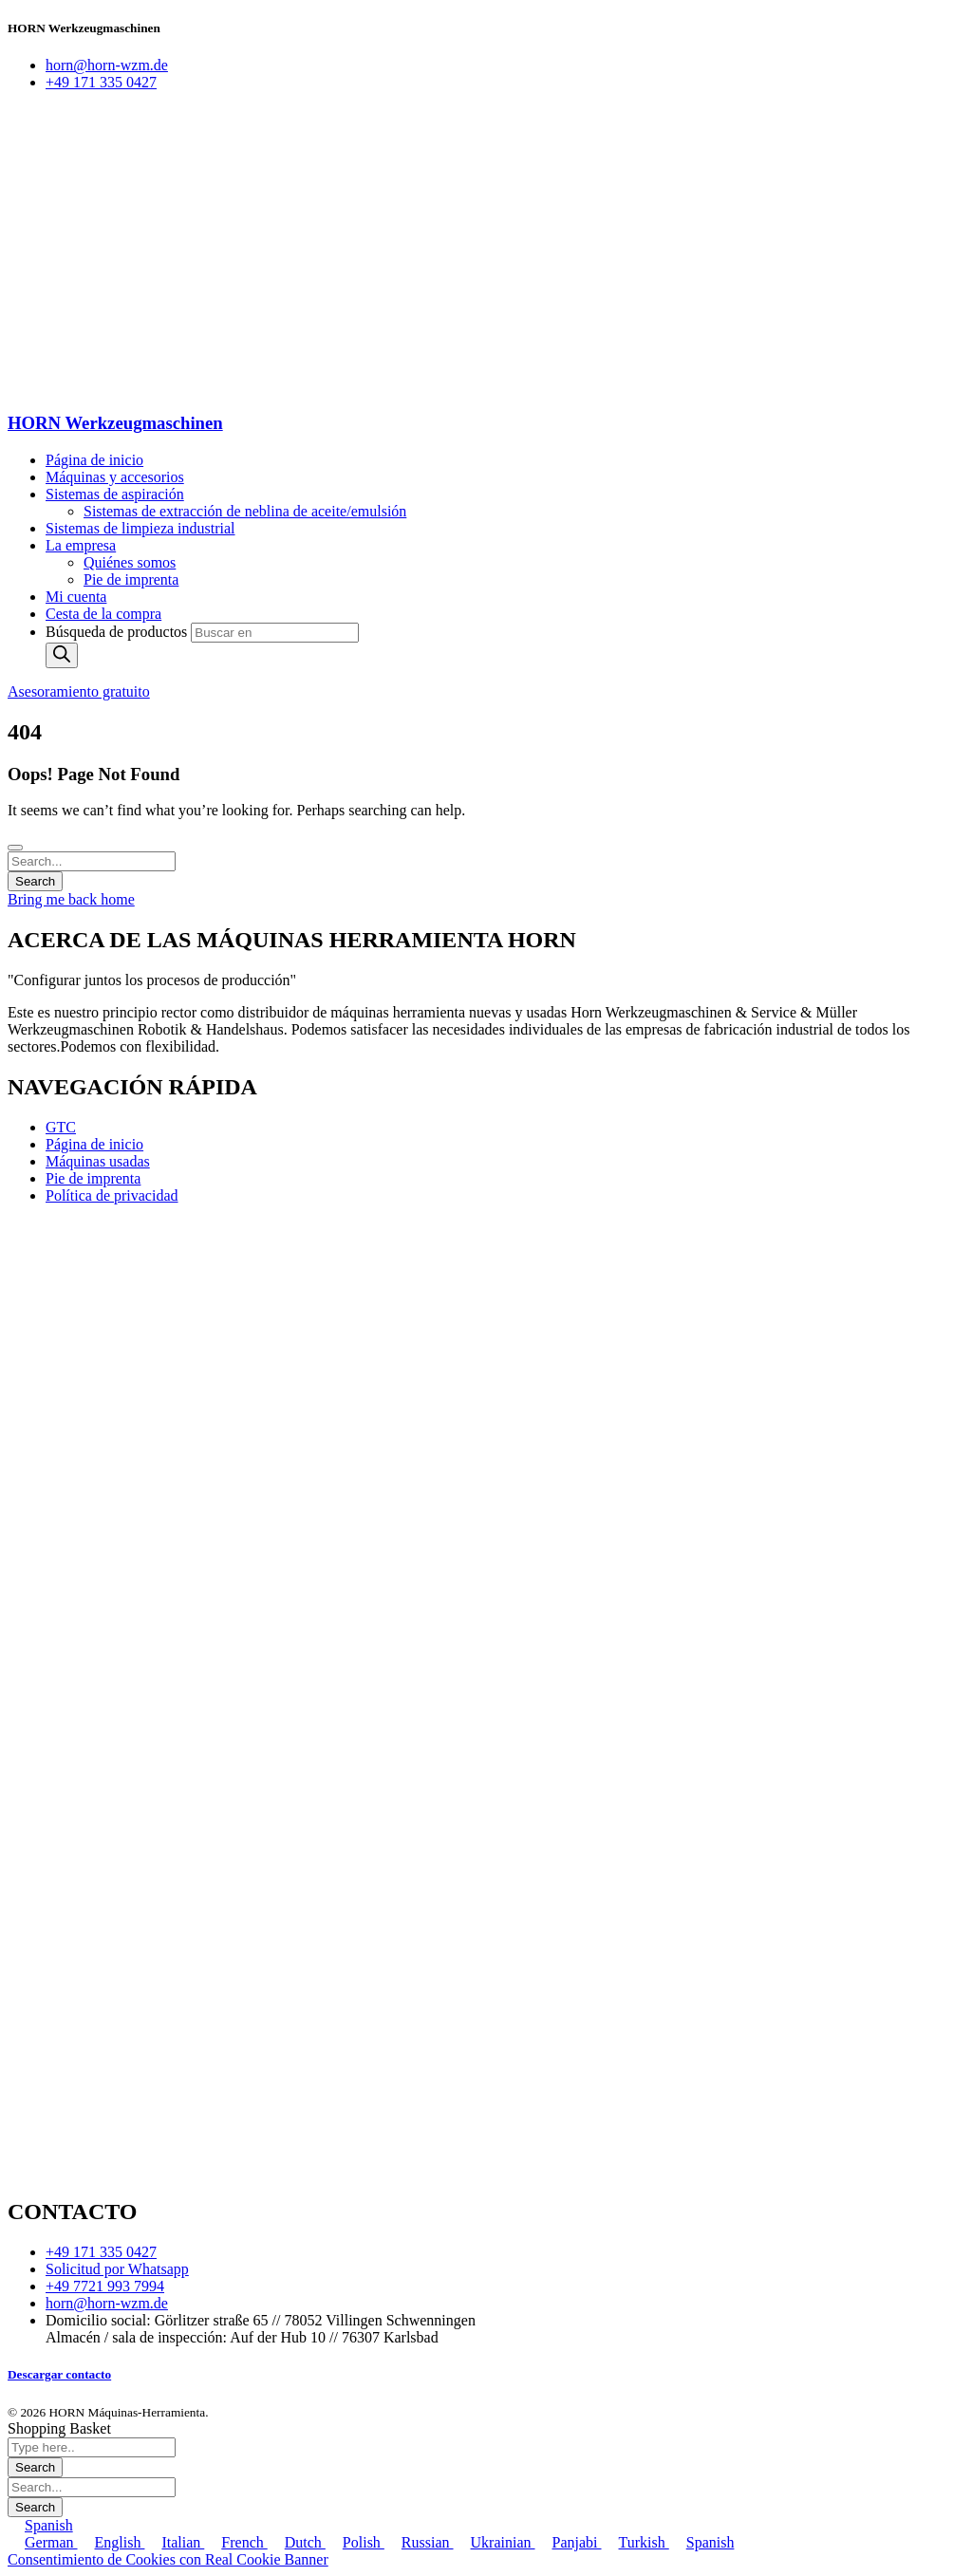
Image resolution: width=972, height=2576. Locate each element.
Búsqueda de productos (118, 632)
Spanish (40, 2525)
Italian (174, 2542)
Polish (355, 2542)
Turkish (635, 2542)
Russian (419, 2542)
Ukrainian (494, 2542)
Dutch (297, 2542)
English (111, 2542)
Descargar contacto (59, 2374)
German (43, 2542)
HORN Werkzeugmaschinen (115, 423)
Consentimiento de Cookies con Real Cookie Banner (168, 2559)
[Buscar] (62, 655)
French (235, 2542)
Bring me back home (71, 899)
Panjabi (568, 2542)
